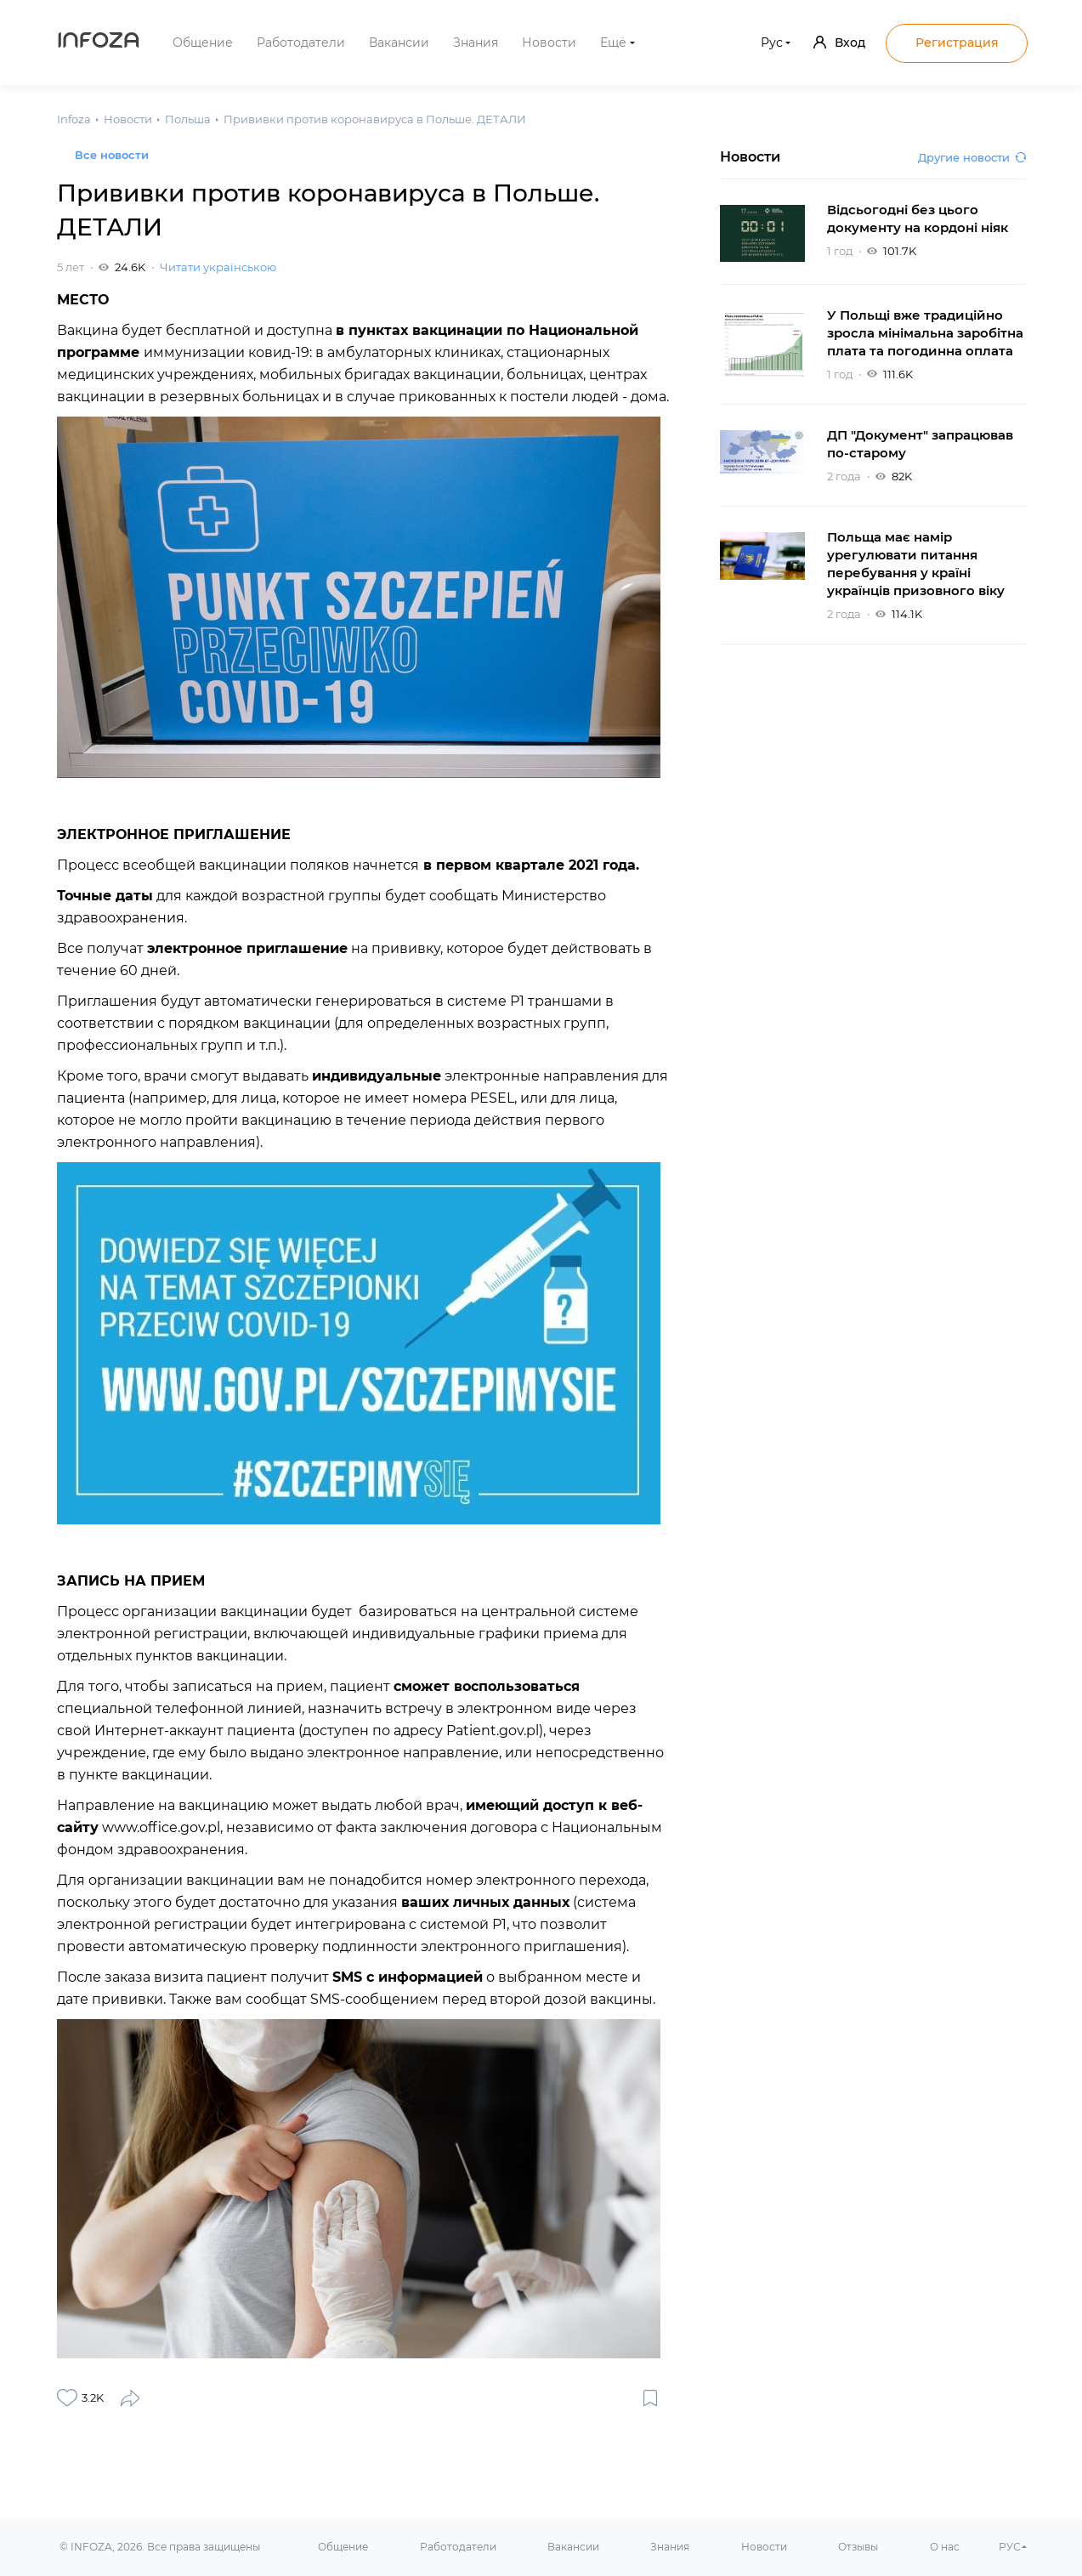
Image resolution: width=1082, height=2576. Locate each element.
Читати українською (218, 267)
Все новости (112, 155)
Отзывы (858, 2546)
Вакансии (399, 42)
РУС (1010, 2546)
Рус (772, 42)
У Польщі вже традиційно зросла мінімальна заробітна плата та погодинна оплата (925, 333)
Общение (203, 42)
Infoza (98, 42)
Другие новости (972, 157)
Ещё (613, 42)
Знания (475, 42)
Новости (549, 42)
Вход (839, 42)
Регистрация (957, 42)
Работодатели (301, 42)
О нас (945, 2546)
